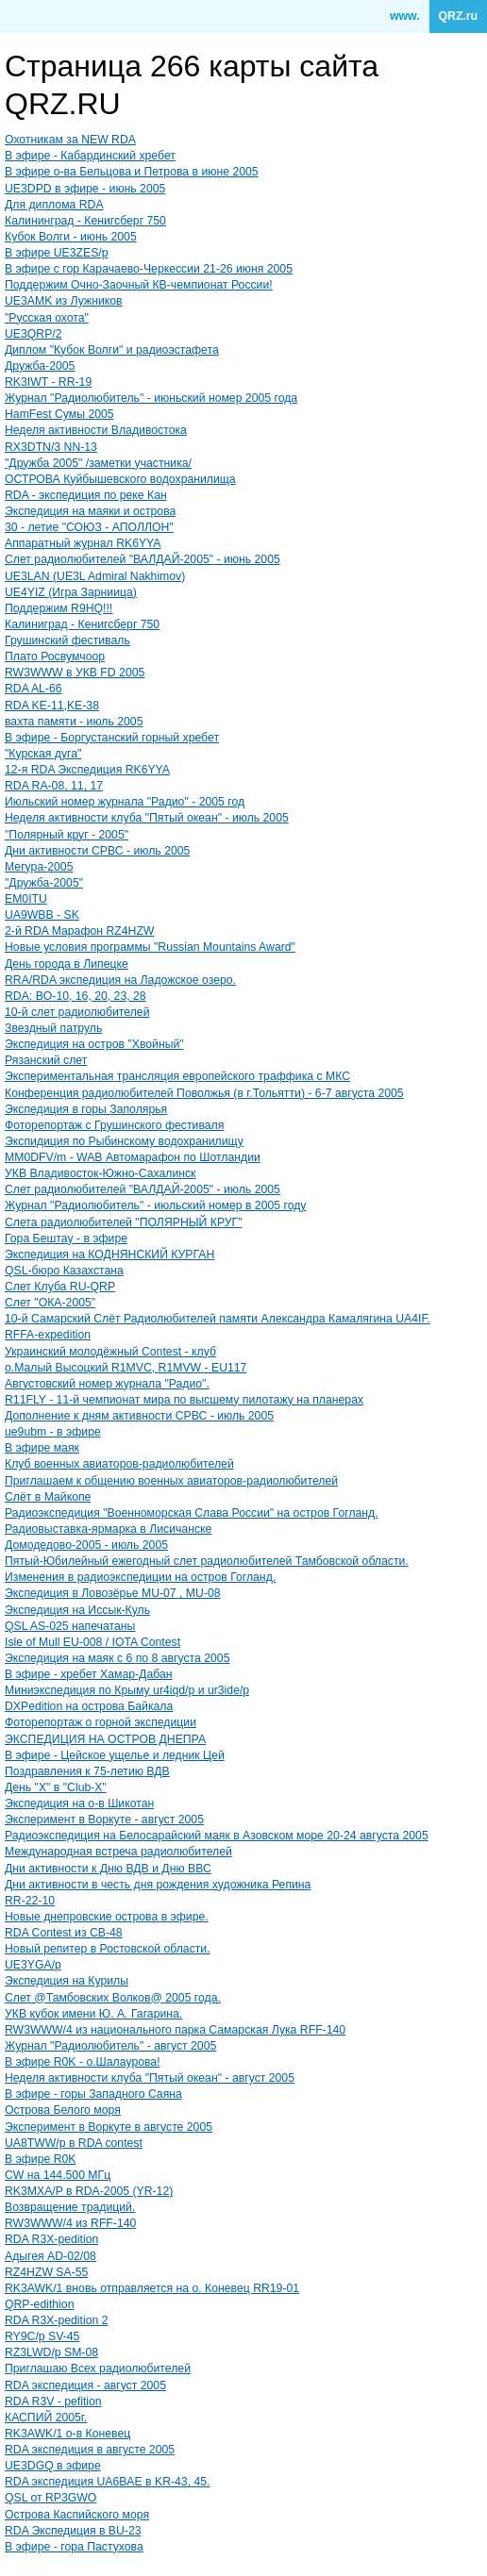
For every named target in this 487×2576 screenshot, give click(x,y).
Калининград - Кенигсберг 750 (85, 220)
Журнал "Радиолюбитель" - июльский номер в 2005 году (155, 1205)
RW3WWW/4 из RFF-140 (70, 2223)
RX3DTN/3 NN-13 (51, 447)
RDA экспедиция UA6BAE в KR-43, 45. (107, 2481)
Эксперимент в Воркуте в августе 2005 (108, 2127)
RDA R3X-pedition (51, 2239)
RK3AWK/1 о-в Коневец (67, 2433)
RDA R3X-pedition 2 (57, 2320)
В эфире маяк (42, 1447)
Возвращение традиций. (70, 2207)
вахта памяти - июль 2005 (74, 721)
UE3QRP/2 (33, 334)
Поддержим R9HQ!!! (58, 608)
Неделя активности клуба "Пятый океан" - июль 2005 (147, 817)
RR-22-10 (30, 1900)
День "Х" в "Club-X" (56, 1787)
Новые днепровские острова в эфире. (107, 1916)
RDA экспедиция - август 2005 (85, 2385)
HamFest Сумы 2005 (59, 414)
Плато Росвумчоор (55, 656)
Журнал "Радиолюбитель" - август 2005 (110, 2045)
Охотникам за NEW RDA (70, 139)
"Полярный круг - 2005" (66, 834)
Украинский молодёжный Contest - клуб (110, 1351)
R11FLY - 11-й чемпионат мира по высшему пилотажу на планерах (184, 1399)
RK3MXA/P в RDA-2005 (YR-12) (89, 2191)
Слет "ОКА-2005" (50, 1302)
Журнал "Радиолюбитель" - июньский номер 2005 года (151, 398)
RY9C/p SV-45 (42, 2336)
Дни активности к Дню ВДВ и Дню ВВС (108, 1868)
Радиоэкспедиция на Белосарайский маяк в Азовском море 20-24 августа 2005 (216, 1835)
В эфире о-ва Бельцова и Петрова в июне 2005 (132, 171)
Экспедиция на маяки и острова (90, 511)
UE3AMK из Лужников (64, 300)
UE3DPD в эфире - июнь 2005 (85, 188)
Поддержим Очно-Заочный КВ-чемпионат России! (139, 284)
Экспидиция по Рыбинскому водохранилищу (124, 1141)
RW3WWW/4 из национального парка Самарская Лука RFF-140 (175, 2029)
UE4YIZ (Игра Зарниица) (71, 592)
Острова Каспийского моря (77, 2514)
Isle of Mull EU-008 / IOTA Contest (92, 1642)
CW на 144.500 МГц (57, 2175)
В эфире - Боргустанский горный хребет (112, 737)
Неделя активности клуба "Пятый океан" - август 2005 (149, 2078)
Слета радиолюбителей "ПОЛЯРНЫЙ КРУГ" (124, 1222)
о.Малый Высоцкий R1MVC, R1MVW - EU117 (125, 1367)
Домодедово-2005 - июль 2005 (86, 1545)
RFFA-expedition (48, 1334)
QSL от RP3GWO (50, 2497)
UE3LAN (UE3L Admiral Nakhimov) (95, 576)
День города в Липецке (66, 964)
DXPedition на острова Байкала (89, 1706)
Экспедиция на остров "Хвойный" (94, 1044)
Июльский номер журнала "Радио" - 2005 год (124, 801)
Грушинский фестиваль (67, 640)
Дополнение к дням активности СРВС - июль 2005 (139, 1415)
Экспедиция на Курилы (66, 1980)
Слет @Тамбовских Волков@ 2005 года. (113, 1997)
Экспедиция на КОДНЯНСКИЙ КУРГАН (109, 1254)
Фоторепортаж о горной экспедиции (100, 1722)
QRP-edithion (39, 2304)
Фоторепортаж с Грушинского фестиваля (114, 1125)
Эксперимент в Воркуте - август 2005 (104, 1819)
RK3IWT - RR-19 (48, 382)
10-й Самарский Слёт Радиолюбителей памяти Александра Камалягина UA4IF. (217, 1318)
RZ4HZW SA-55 (46, 2272)
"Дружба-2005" (44, 882)
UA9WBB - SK (42, 915)
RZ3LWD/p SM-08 (51, 2352)
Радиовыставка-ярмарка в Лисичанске (108, 1529)
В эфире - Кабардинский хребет (90, 155)
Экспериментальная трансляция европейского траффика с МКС (177, 1076)
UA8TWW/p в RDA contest (74, 2143)
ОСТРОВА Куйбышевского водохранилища (120, 479)
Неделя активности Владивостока (96, 430)
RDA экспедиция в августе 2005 (90, 2449)
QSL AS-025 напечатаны (70, 1626)
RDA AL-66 (33, 688)
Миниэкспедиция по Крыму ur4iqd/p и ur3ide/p (127, 1690)
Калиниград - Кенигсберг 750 (82, 624)
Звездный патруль (53, 1028)
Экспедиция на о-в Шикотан (79, 1803)
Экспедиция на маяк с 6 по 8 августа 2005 (117, 1658)
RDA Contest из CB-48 (64, 1932)
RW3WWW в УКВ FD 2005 (74, 672)
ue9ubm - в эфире (53, 1431)
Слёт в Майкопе (48, 1497)
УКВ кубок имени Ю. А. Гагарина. (93, 2013)
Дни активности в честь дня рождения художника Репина (158, 1884)
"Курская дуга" (43, 753)
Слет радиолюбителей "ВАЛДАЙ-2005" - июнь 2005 (142, 559)
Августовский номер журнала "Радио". (107, 1383)
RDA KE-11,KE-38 (52, 705)
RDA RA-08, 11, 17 (54, 785)
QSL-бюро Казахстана (64, 1270)
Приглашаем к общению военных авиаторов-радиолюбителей (171, 1480)
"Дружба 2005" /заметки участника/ (98, 463)
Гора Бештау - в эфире (66, 1238)
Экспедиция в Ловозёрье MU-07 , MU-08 (113, 1593)
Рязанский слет (46, 1060)
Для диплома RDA (54, 204)
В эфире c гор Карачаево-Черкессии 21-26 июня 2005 (149, 268)
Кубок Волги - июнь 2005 (71, 236)
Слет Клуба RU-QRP (60, 1286)
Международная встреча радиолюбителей (118, 1851)
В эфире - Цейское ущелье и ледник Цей (115, 1755)
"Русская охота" (47, 317)
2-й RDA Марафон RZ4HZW (79, 931)
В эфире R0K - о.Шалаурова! (82, 2062)
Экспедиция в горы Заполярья (86, 1109)
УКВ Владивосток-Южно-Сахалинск (100, 1173)
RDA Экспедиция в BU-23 (73, 2530)
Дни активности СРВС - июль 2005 (97, 850)
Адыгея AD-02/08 (50, 2256)
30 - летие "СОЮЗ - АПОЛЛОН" (89, 527)
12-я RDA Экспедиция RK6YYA (87, 769)
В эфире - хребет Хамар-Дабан (88, 1674)
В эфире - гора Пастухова (74, 2546)
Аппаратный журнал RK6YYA (83, 543)
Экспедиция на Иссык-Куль (77, 1610)
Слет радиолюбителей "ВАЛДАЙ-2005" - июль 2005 (142, 1189)
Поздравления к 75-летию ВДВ (87, 1771)
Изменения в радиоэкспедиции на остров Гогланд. (140, 1577)
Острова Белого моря (63, 2110)
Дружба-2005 (40, 366)
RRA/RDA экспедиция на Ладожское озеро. (120, 980)
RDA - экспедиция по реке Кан (86, 495)
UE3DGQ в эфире (53, 2465)
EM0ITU (26, 899)
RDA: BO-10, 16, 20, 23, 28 (75, 996)
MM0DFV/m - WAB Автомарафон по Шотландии (132, 1157)
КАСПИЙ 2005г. (46, 2417)
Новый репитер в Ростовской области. (107, 1948)
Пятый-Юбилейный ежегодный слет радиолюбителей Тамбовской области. (207, 1561)
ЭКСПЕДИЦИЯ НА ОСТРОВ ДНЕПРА (105, 1739)
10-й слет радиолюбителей (77, 1012)
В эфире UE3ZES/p (57, 252)
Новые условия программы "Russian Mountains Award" (150, 947)
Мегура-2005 (39, 866)
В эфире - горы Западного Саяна (93, 2094)
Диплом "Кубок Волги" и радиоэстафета (112, 350)
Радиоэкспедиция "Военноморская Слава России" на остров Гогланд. (191, 1513)
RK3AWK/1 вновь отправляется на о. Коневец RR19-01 (152, 2288)
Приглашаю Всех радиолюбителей (98, 2368)
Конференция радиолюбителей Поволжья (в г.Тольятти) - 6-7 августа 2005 (204, 1093)
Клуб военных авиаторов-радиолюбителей (119, 1464)
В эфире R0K (40, 2159)
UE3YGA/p (33, 1964)
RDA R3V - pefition (53, 2401)
